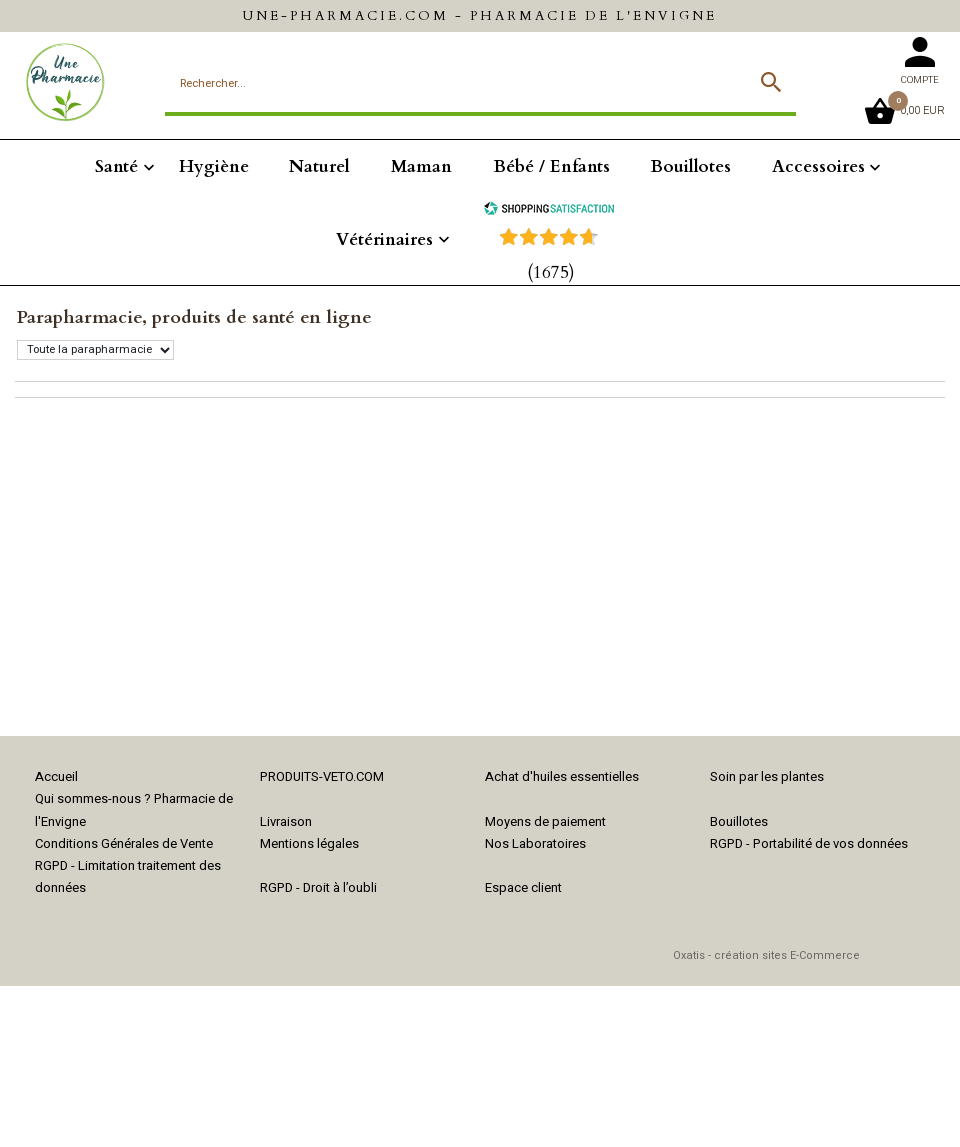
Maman (421, 166)
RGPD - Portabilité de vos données (809, 843)
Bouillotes (690, 166)
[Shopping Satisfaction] (549, 210)
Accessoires (818, 166)
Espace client (523, 887)
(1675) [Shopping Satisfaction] (551, 272)
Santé (116, 166)
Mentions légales (309, 843)
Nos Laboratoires (535, 843)
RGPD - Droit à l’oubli (318, 887)
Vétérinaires (384, 239)
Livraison (286, 821)
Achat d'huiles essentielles (562, 776)
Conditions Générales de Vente (124, 843)
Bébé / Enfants (551, 166)
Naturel (319, 166)
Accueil (56, 776)
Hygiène (214, 166)
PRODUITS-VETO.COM (322, 776)
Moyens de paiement (545, 821)
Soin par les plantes (767, 776)
